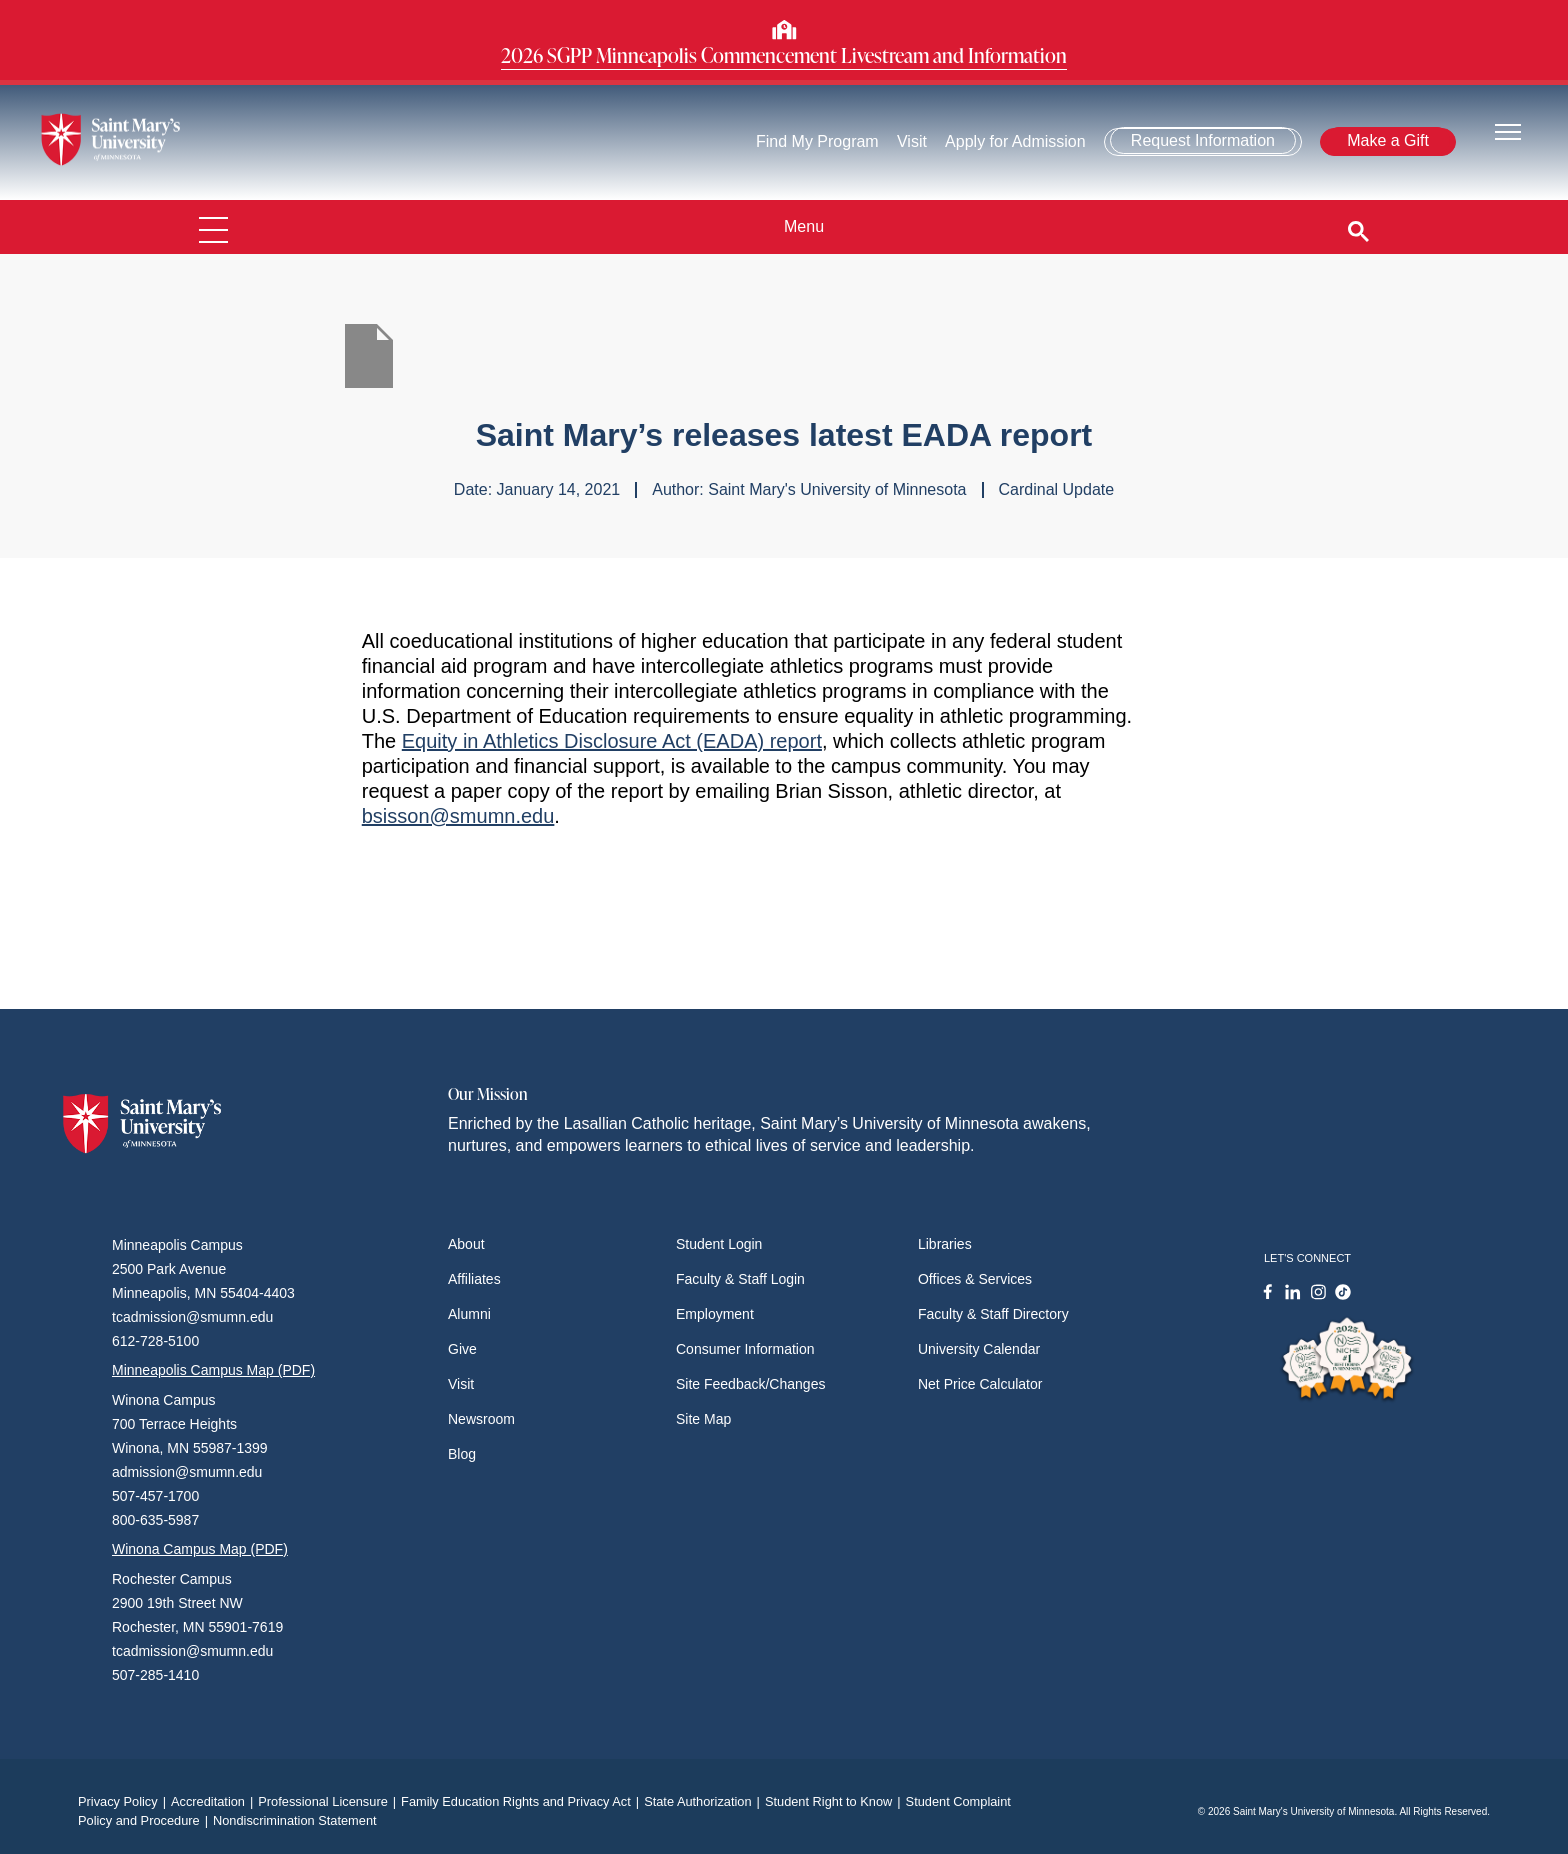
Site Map (703, 1419)
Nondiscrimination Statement (295, 1820)
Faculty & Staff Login (740, 1279)
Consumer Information (745, 1349)
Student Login (719, 1244)
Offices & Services (975, 1279)
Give (462, 1349)
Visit (912, 141)
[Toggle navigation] (1508, 130)
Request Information (1203, 140)
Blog (462, 1454)
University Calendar (979, 1349)
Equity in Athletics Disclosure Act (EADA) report (612, 741)
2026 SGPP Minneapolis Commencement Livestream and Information (784, 55)
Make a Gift (1388, 140)
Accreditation (214, 1801)
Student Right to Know (835, 1801)
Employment (715, 1314)
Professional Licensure (329, 1801)
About (466, 1244)
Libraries (945, 1244)
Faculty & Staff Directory (993, 1314)
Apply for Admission (1016, 141)
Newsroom (481, 1419)
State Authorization (704, 1801)
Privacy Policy (124, 1801)
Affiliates (474, 1279)
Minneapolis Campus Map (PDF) (213, 1370)
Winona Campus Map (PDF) (200, 1549)
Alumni (469, 1314)
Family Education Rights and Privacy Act (522, 1801)
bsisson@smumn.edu (458, 816)
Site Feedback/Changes (750, 1384)
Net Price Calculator (980, 1384)
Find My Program (817, 141)
